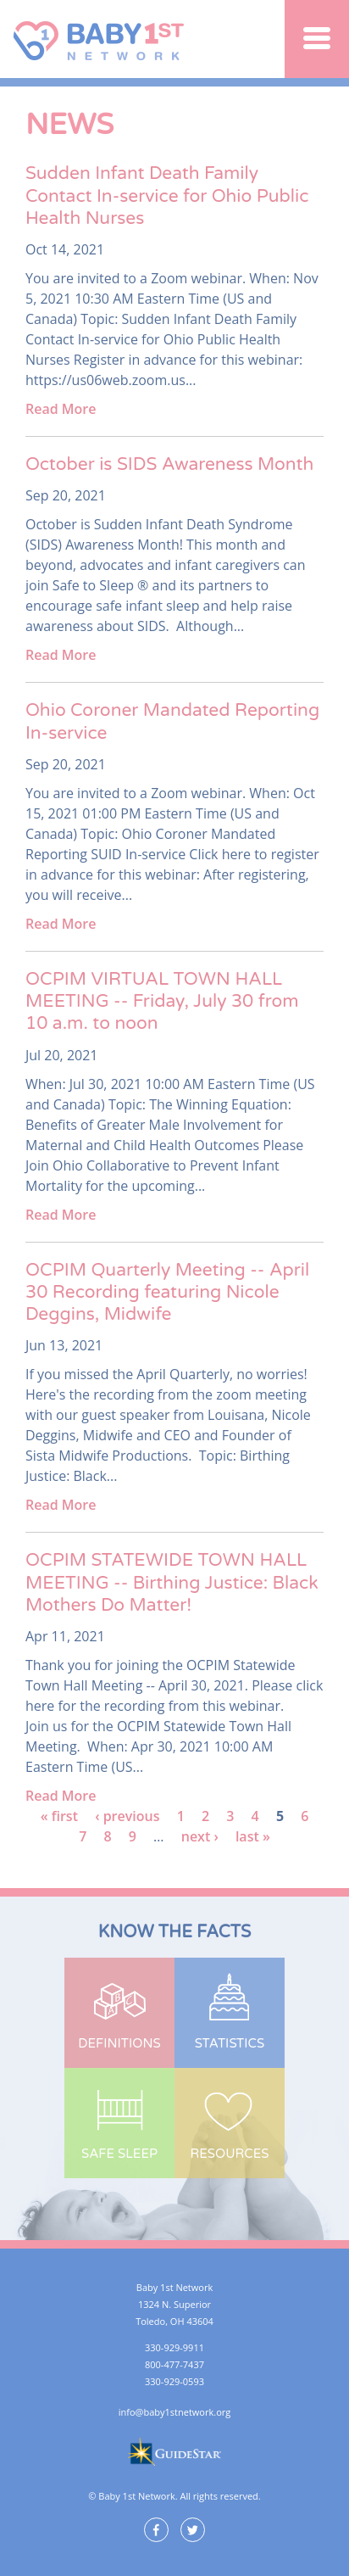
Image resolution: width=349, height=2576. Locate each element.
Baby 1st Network (101, 39)
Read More (60, 409)
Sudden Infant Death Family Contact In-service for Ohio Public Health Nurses (166, 196)
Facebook (156, 2529)
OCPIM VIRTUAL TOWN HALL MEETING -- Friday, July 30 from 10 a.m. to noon (162, 1002)
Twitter (192, 2529)
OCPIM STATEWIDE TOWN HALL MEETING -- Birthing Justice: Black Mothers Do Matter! (172, 1583)
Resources (230, 2153)
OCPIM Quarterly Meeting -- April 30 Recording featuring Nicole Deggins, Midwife (167, 1293)
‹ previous (127, 1816)
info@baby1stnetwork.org (174, 2412)
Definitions (119, 2043)
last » (252, 1836)
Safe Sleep (119, 2153)
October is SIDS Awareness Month (169, 464)
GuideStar (174, 2451)
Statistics (229, 2043)
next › (200, 1836)
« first (59, 1816)
